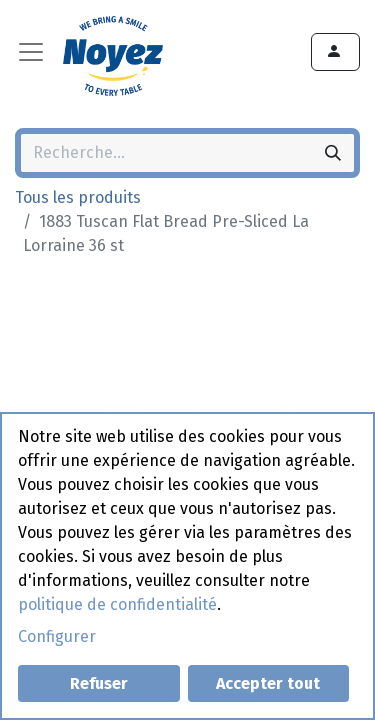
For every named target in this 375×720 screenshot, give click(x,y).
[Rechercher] (333, 153)
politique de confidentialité (117, 604)
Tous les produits (78, 197)
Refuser (99, 683)
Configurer (57, 636)
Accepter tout (268, 683)
